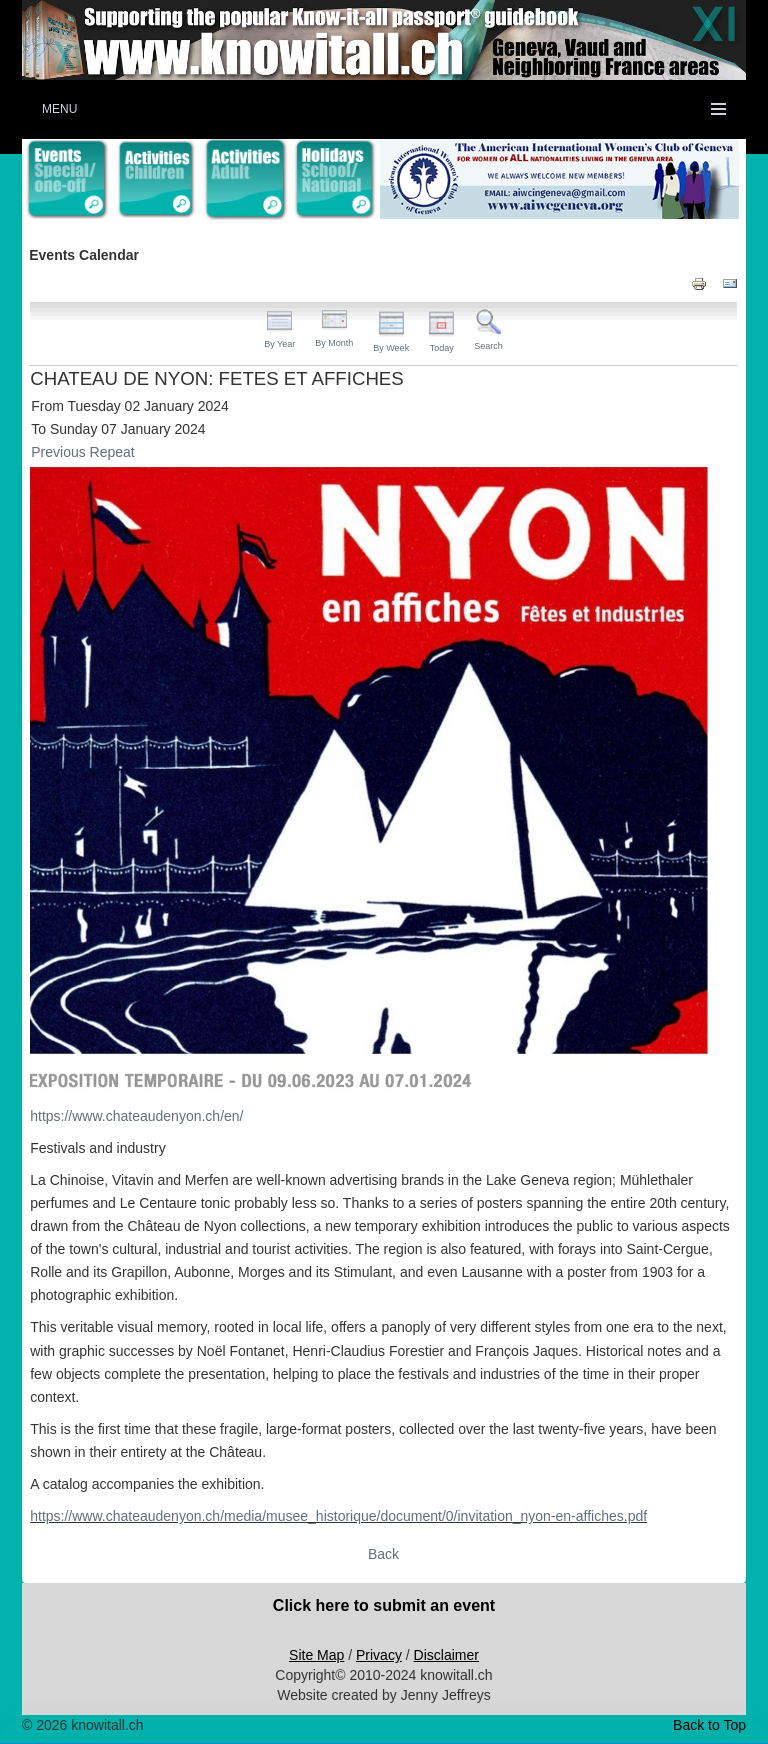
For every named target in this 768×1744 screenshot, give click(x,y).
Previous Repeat (83, 452)
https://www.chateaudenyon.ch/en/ (136, 1116)
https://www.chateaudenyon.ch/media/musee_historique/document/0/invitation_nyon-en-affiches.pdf (338, 1516)
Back (383, 1554)
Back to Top (709, 1725)
